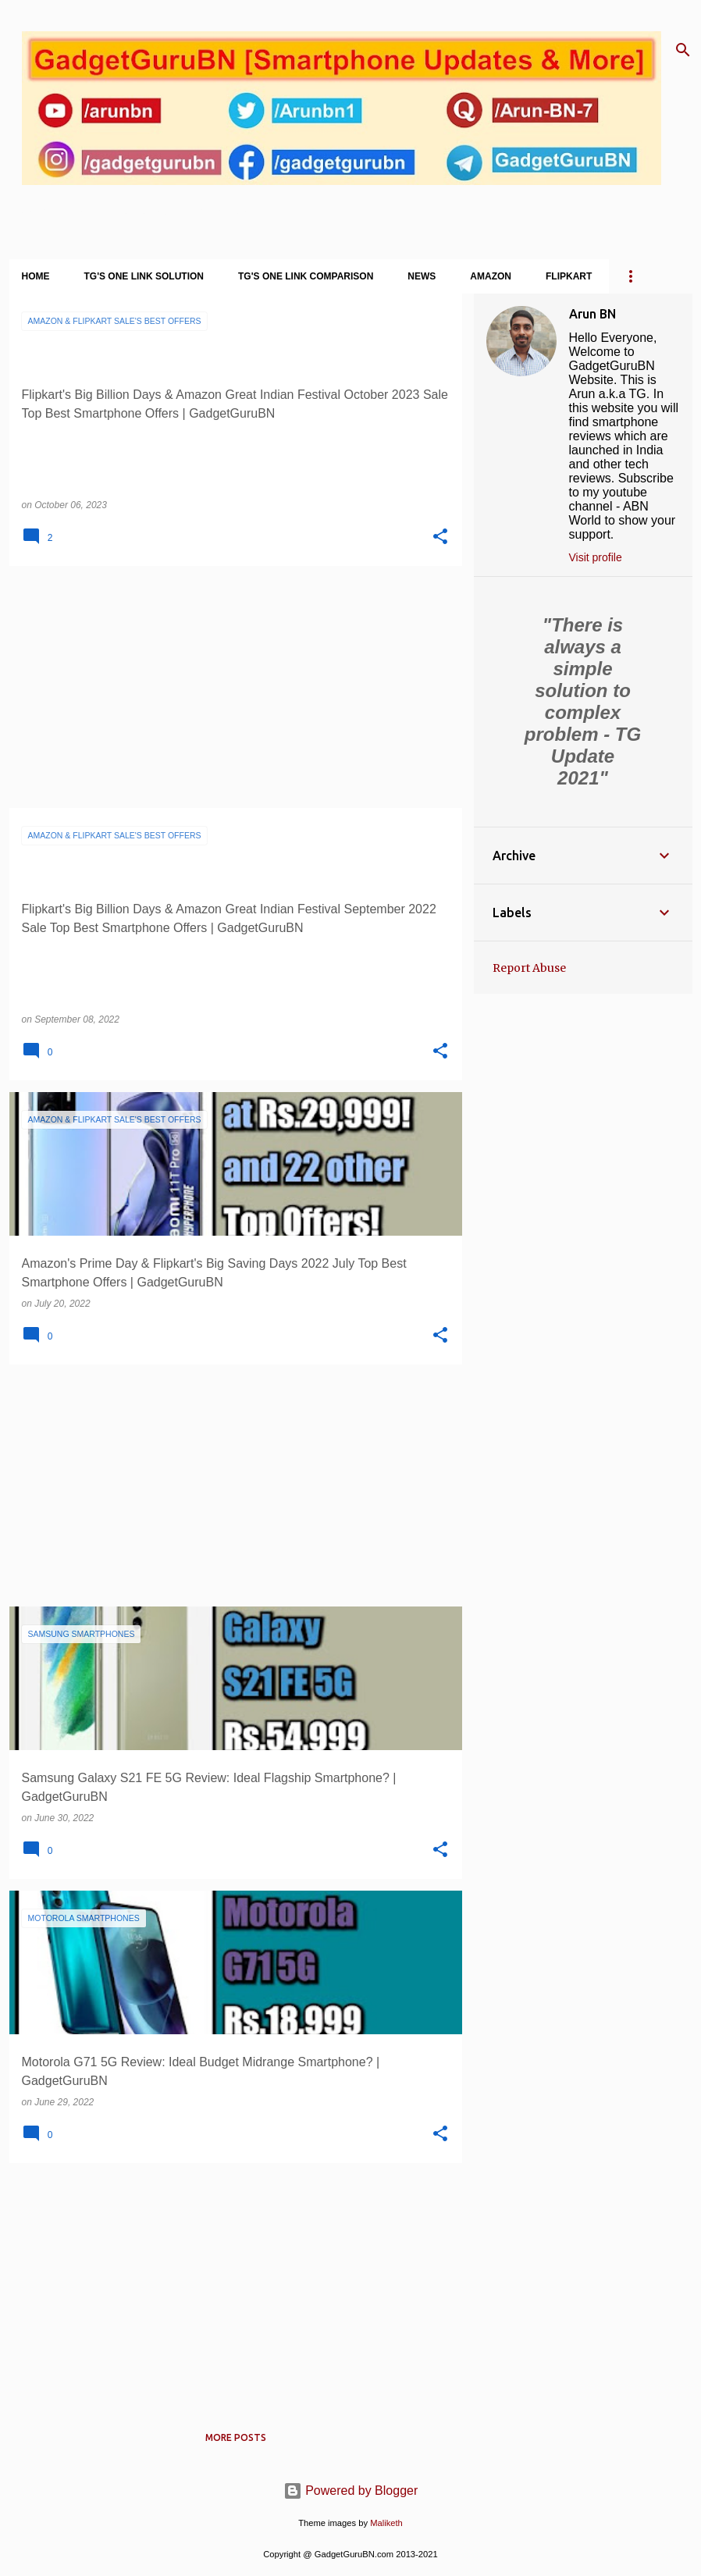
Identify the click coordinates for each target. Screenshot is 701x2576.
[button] (440, 537)
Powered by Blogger (350, 2490)
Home (36, 276)
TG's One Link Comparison (305, 276)
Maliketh (386, 2523)
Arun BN (592, 314)
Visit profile (595, 557)
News (421, 276)
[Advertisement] (229, 687)
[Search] (683, 50)
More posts (235, 2437)
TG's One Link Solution (144, 276)
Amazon (490, 276)
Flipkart (569, 276)
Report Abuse (529, 968)
